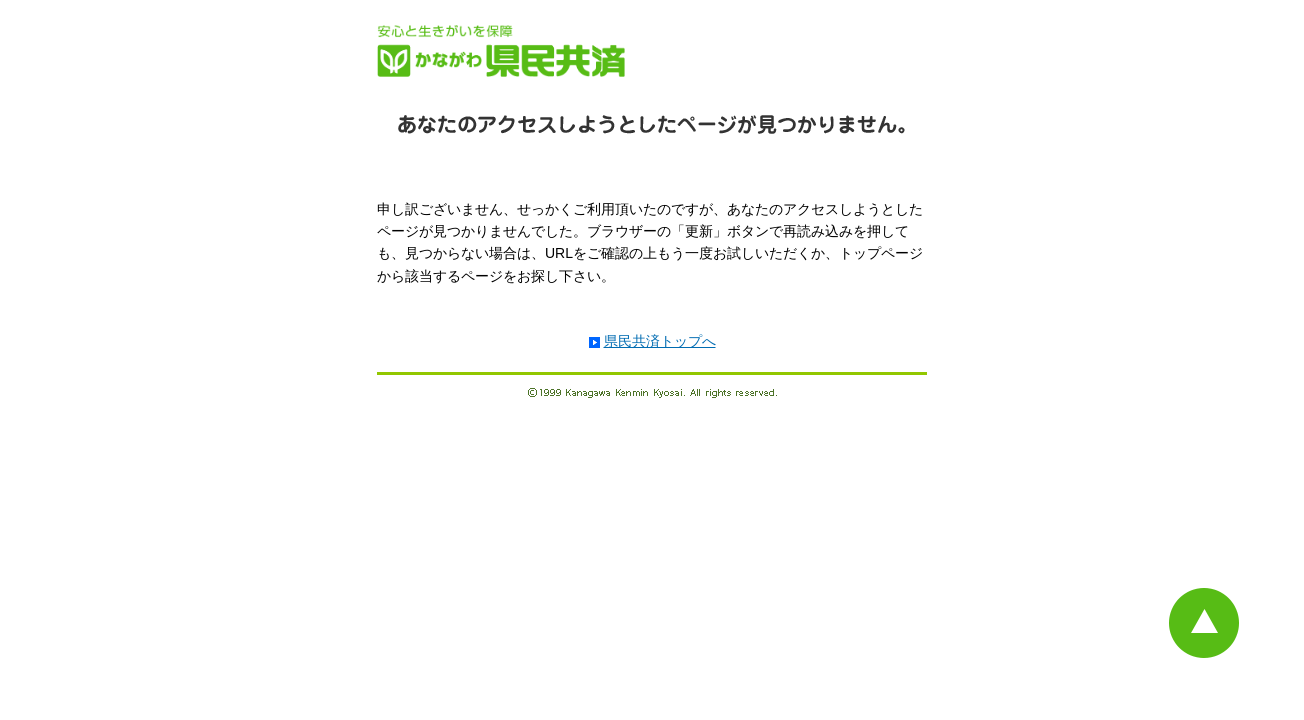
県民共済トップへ (660, 341)
